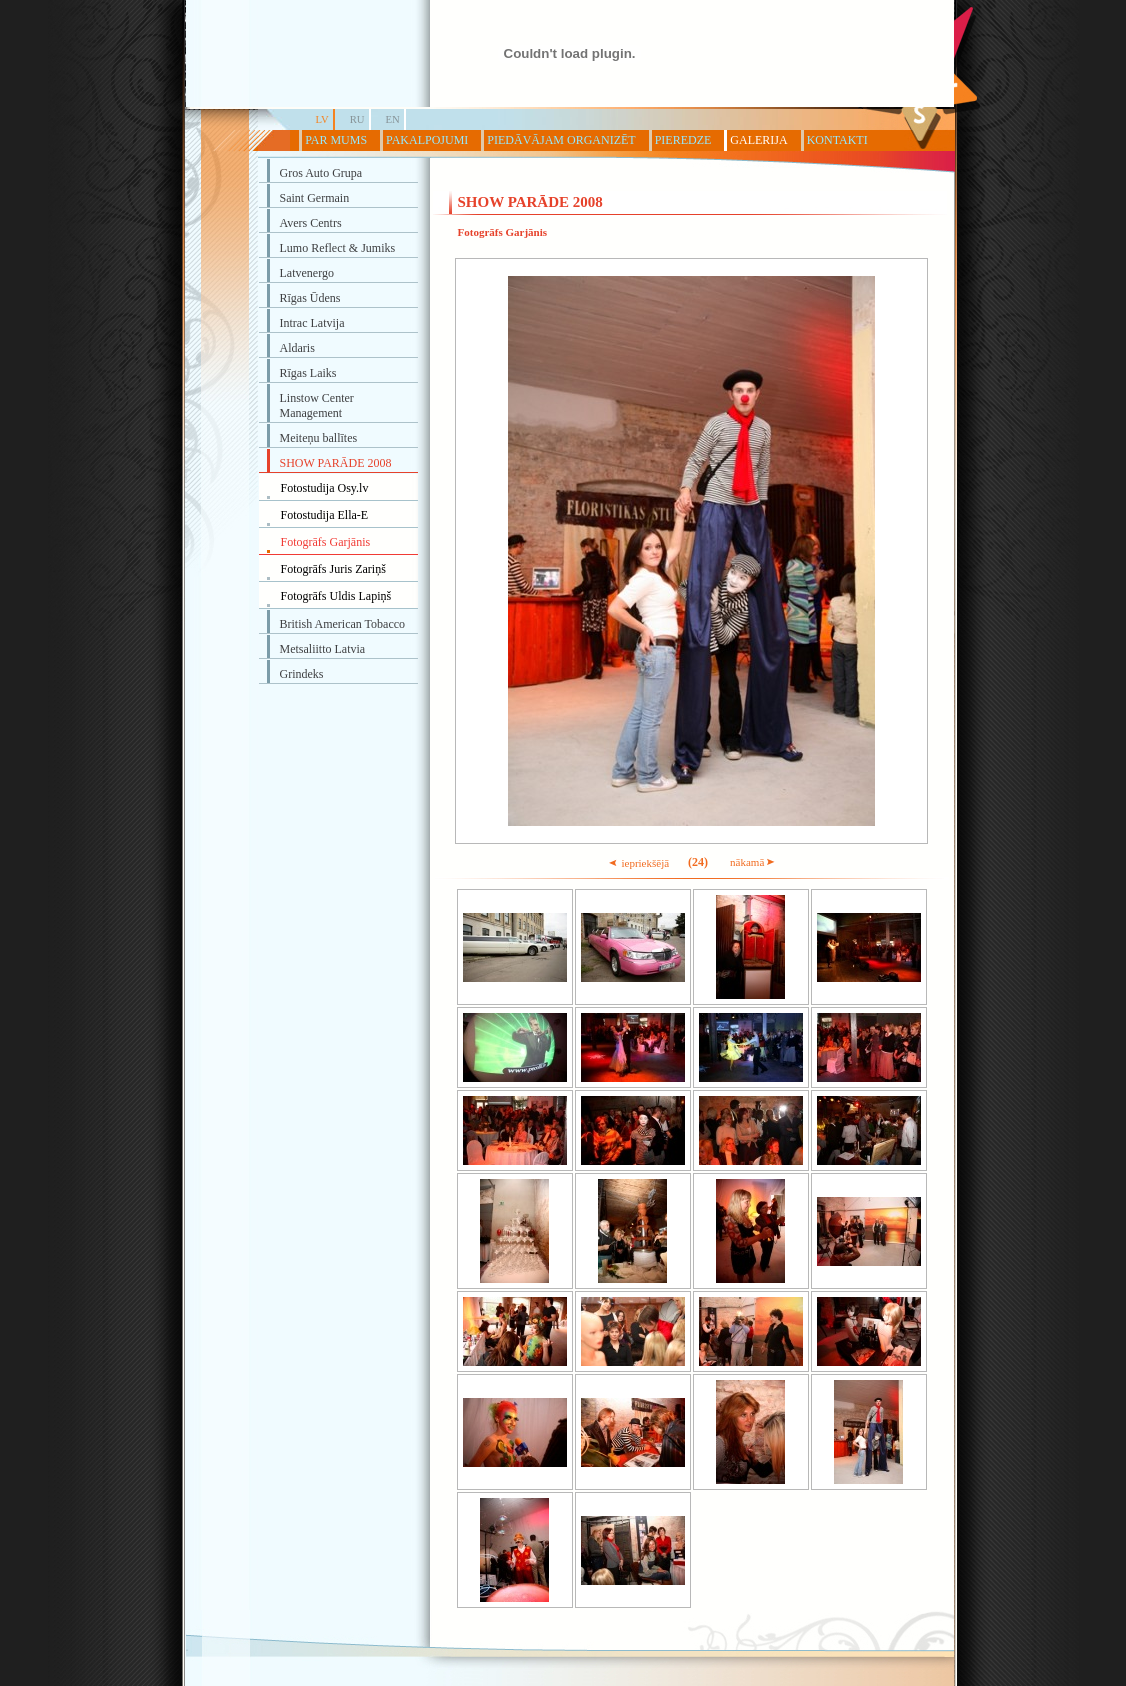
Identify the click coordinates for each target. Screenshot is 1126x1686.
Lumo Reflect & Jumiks (338, 248)
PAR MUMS (336, 140)
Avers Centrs (311, 223)
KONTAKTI (837, 140)
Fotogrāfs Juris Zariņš (333, 569)
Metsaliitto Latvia (323, 649)
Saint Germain (315, 198)
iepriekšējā (638, 863)
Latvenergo (307, 273)
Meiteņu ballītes (319, 438)
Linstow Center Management (317, 405)
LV (322, 119)
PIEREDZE (683, 140)
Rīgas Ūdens (310, 298)
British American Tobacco (343, 624)
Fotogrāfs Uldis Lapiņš (336, 596)
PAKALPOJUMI (427, 140)
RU (357, 119)
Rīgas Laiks (308, 373)
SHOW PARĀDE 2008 (336, 463)
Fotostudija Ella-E (325, 515)
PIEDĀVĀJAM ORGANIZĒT (561, 140)
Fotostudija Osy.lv (325, 488)
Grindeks (302, 674)
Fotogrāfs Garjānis (326, 542)
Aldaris (297, 348)
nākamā (752, 862)
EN (393, 119)
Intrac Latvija (312, 323)
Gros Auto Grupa (321, 173)
